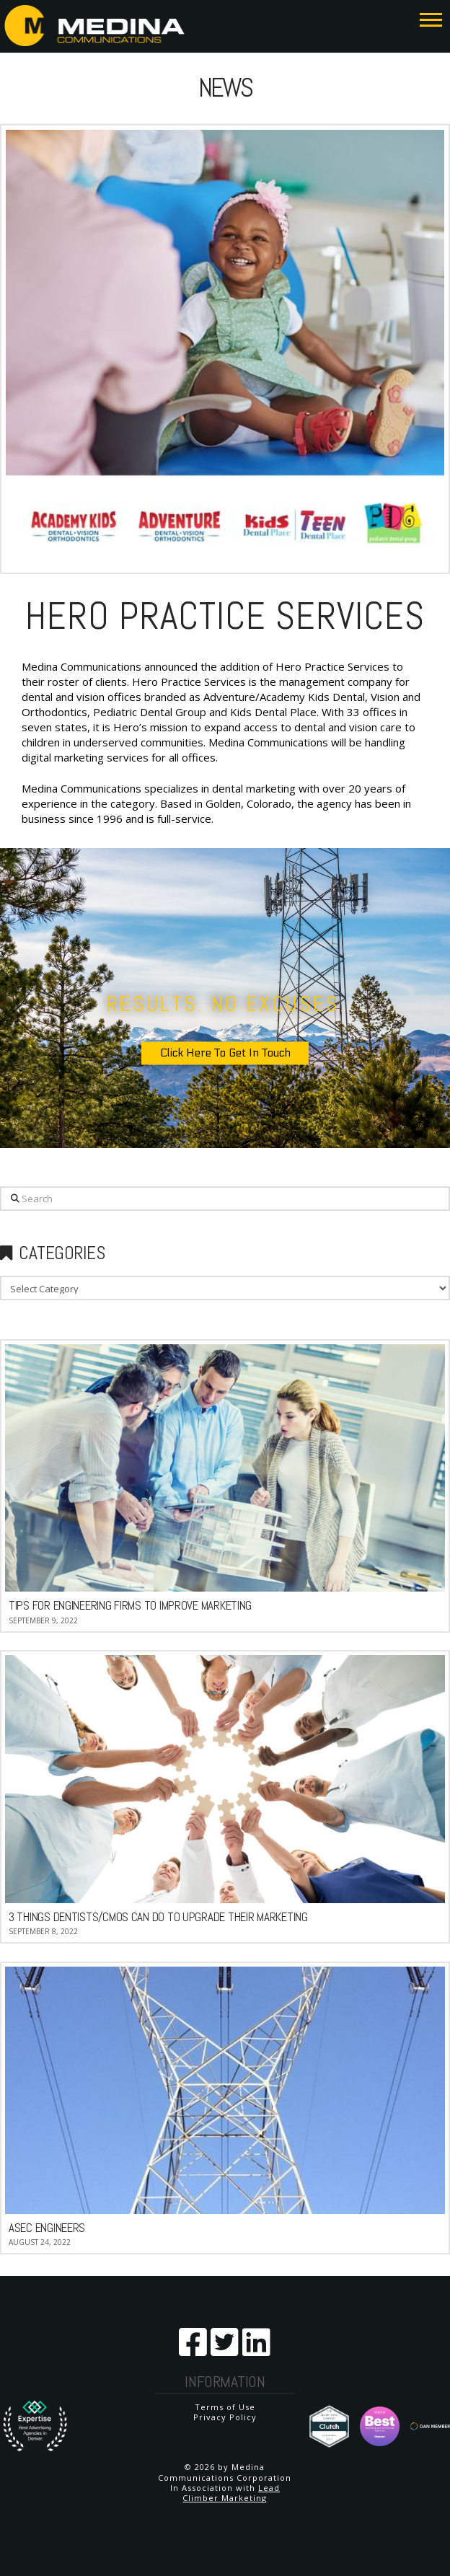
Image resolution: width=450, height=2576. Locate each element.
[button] (431, 19)
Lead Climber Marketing (231, 2492)
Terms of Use (225, 2406)
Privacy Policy (225, 2417)
